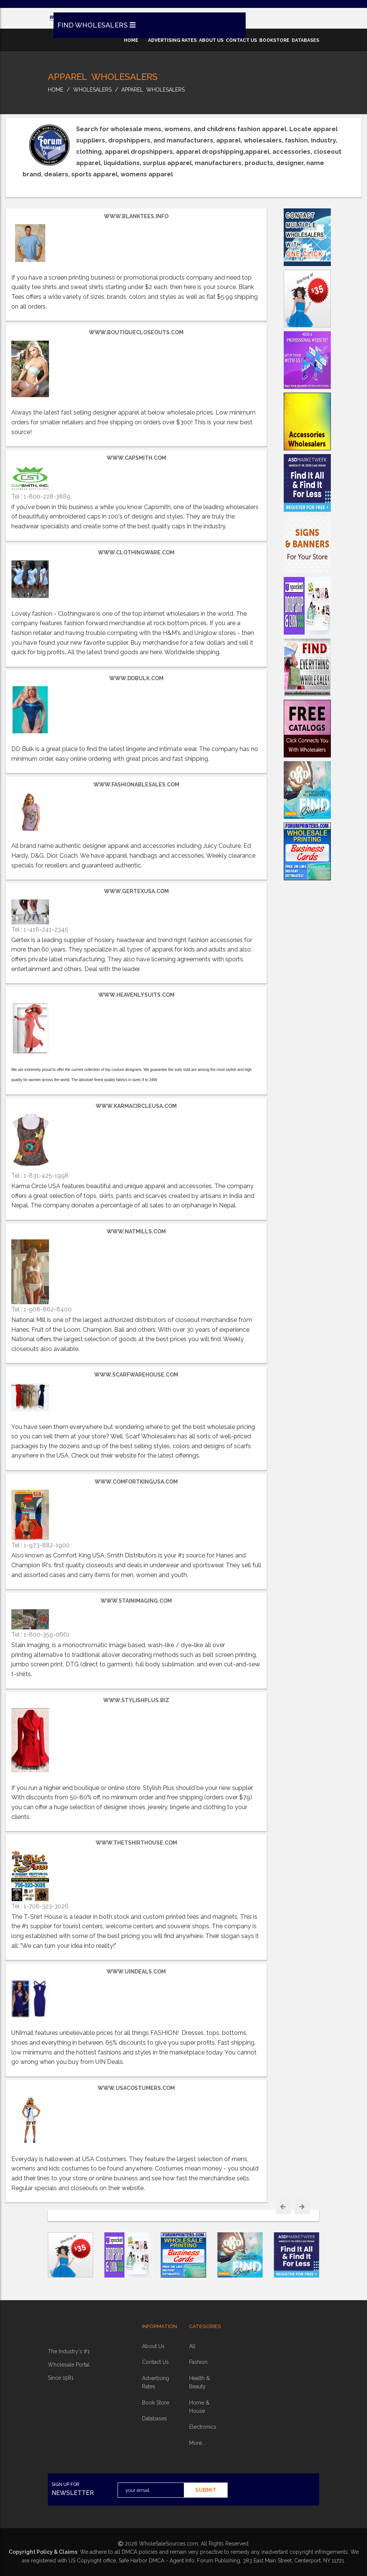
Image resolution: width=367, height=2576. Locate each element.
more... (197, 2443)
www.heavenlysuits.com (136, 995)
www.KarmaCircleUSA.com (136, 1106)
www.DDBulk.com (136, 678)
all (192, 2346)
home (131, 40)
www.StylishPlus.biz (136, 1700)
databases (305, 40)
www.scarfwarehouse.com (136, 1375)
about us (211, 40)
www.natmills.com (136, 1231)
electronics (202, 2427)
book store (155, 2403)
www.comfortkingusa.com (136, 1482)
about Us (153, 2346)
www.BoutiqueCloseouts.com (136, 332)
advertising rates (172, 40)
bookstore (274, 40)
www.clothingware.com (136, 552)
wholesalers (92, 90)
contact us (241, 40)
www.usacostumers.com (136, 2088)
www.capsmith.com (136, 458)
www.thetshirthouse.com (136, 1843)
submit (205, 2490)
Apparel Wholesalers (153, 90)
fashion (198, 2362)
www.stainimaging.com (136, 1601)
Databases (154, 2418)
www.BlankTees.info (136, 216)
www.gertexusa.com (136, 891)
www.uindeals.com (136, 1972)
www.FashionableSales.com (136, 785)
